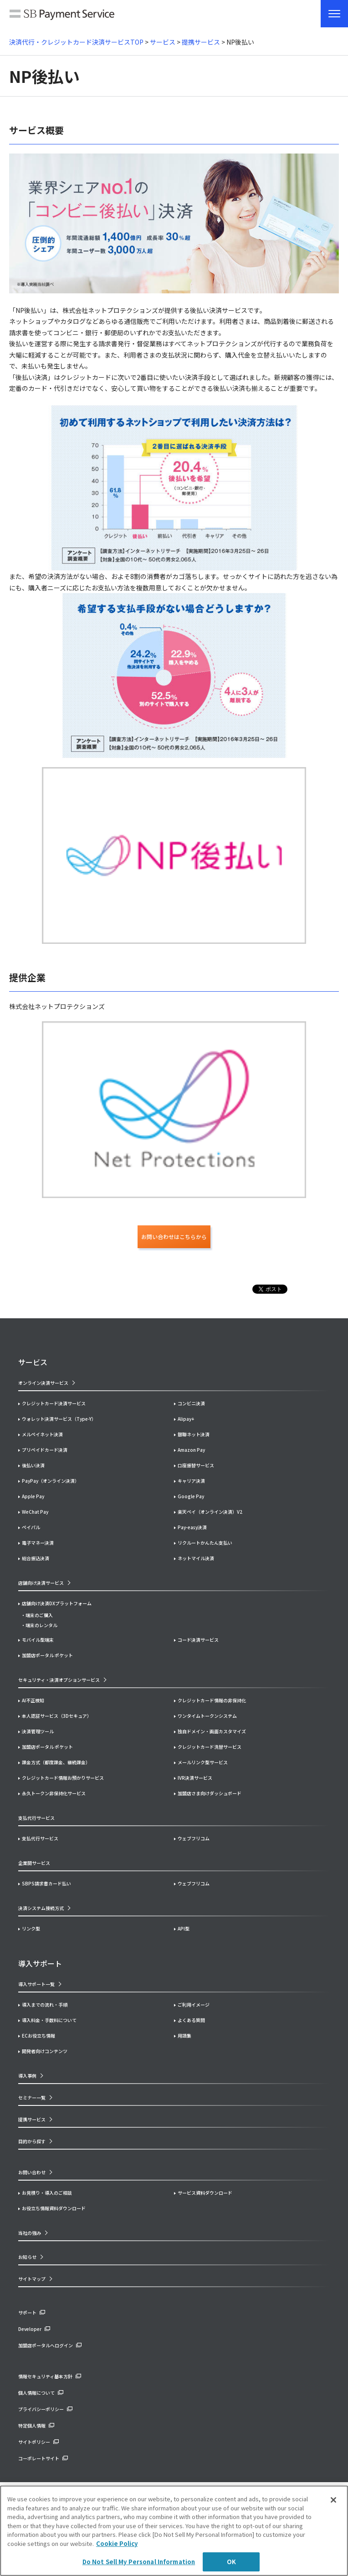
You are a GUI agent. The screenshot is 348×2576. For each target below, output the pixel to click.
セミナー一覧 (32, 2097)
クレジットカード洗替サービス (209, 1746)
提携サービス (201, 41)
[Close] (333, 2500)
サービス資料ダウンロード (205, 2192)
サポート (27, 2312)
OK (231, 2561)
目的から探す (32, 2141)
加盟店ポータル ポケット (47, 1746)
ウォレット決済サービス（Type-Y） (59, 1418)
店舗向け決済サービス (41, 1582)
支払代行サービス (40, 1838)
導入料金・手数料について (49, 2020)
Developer (29, 2328)
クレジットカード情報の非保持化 (212, 1700)
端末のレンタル (41, 1625)
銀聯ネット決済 (194, 1434)
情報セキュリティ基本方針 (45, 2376)
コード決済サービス (198, 1639)
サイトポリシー (34, 2441)
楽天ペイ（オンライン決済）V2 (210, 1511)
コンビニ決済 (191, 1403)
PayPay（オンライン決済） (50, 1480)
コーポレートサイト (38, 2458)
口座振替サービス (196, 1465)
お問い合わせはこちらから (174, 1236)
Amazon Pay (191, 1449)
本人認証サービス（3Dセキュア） (57, 1715)
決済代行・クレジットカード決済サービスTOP (76, 41)
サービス (162, 41)
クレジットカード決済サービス (54, 1403)
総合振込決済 (35, 1558)
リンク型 (31, 1928)
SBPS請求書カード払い (46, 1883)
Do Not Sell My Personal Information (138, 2561)
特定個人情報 (32, 2425)
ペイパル (31, 1527)
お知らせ (27, 2256)
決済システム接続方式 (41, 1908)
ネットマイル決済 (196, 1558)
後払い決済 (33, 1465)
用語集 (184, 2035)
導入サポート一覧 (36, 1984)
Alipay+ (186, 1418)
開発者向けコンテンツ (44, 2051)
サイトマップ (32, 2278)
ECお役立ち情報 (38, 2035)
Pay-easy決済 (192, 1527)
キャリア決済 (191, 1480)
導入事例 (27, 2075)
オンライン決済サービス (43, 1382)
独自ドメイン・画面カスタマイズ (212, 1731)
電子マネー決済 (38, 1542)
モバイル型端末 (38, 1639)
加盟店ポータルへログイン (45, 2345)
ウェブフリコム (194, 1838)
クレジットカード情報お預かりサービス (63, 1777)
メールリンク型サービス (203, 1762)
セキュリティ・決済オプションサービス (59, 1679)
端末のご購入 (39, 1615)
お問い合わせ (32, 2172)
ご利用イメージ (194, 2004)
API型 (183, 1928)
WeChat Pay (35, 1511)
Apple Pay (33, 1496)
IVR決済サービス (195, 1777)
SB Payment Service (62, 16)
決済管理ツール (38, 1731)
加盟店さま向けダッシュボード (209, 1793)
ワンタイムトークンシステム (207, 1715)
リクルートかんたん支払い (205, 1542)
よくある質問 (191, 2020)
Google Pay (191, 1496)
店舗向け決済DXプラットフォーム (57, 1603)
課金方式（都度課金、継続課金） (56, 1762)
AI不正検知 (33, 1700)
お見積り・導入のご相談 (47, 2192)
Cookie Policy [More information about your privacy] (117, 2543)
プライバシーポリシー (41, 2409)
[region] (174, 2530)
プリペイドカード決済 (44, 1449)
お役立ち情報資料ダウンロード (54, 2208)
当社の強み (29, 2232)
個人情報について (36, 2392)
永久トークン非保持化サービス (54, 1793)
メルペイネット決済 (42, 1434)
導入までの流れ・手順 (44, 2004)
